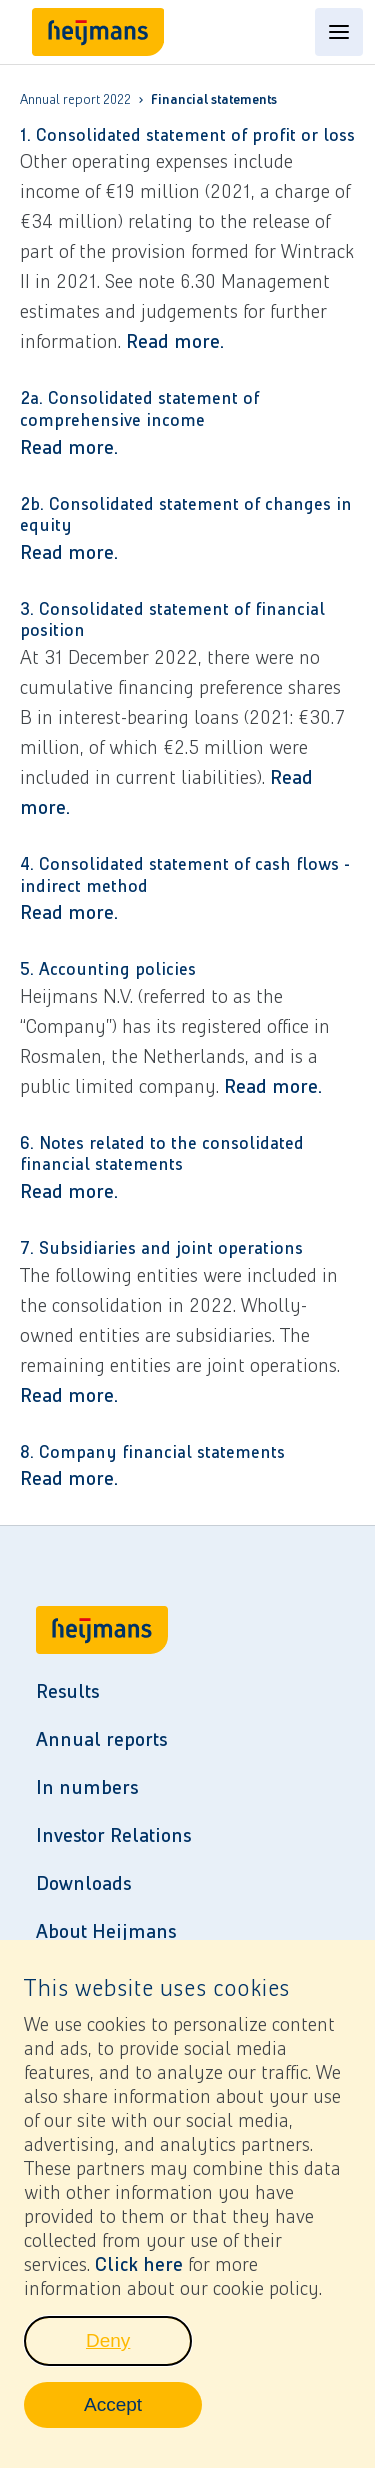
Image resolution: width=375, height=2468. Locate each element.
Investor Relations (113, 1835)
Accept (143, 2422)
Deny (139, 2358)
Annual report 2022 (75, 100)
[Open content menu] (339, 32)
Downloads (83, 1883)
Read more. (175, 341)
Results (67, 1691)
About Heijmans (106, 1931)
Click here (139, 2276)
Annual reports (101, 1739)
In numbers (87, 1787)
